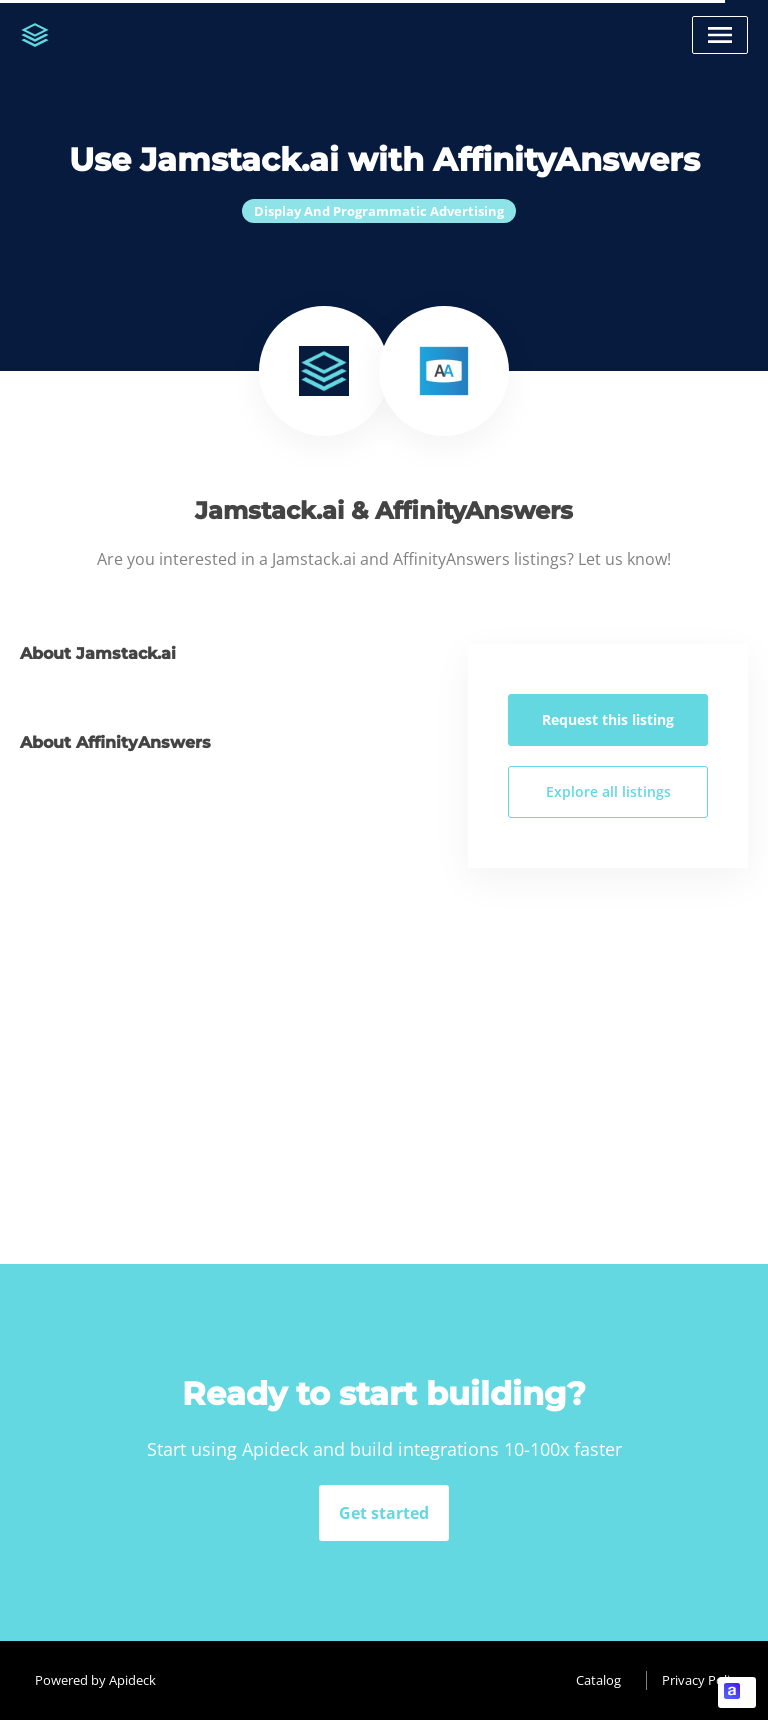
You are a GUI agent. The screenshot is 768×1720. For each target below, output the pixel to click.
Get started (384, 1513)
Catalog (598, 1680)
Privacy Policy (702, 1680)
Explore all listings (608, 791)
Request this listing (608, 719)
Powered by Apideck (95, 1680)
